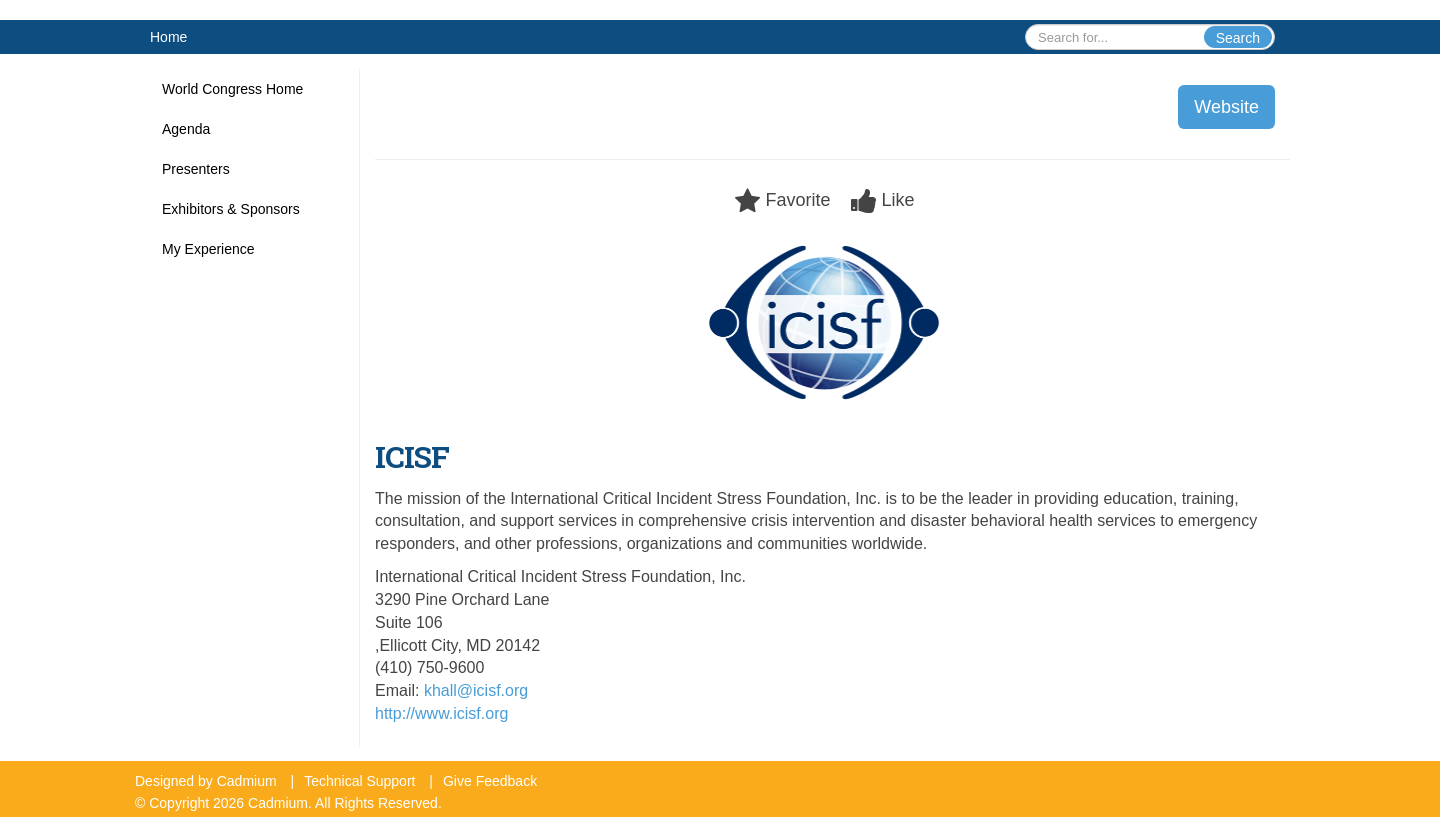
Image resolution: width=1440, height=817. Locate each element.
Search (1238, 38)
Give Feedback (490, 781)
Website (1226, 107)
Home (168, 37)
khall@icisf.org (476, 690)
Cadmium (247, 781)
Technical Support (359, 781)
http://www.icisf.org (441, 713)
